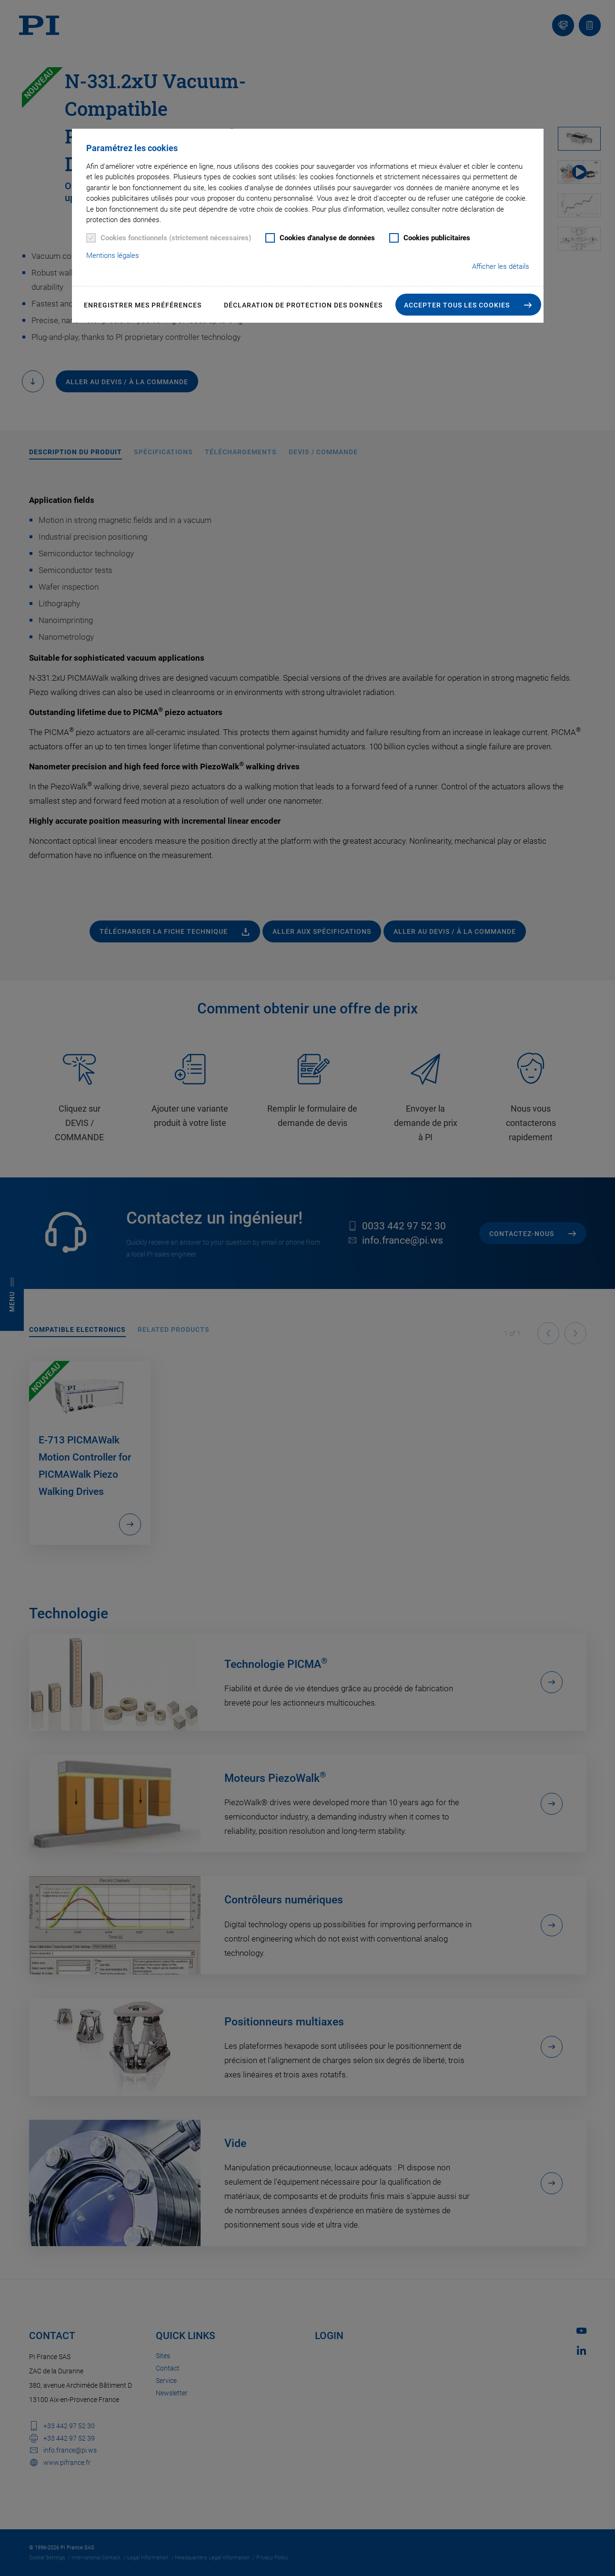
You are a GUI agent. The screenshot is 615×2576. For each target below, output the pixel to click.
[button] (468, 305)
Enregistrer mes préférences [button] (143, 305)
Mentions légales (112, 255)
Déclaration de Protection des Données (303, 305)
